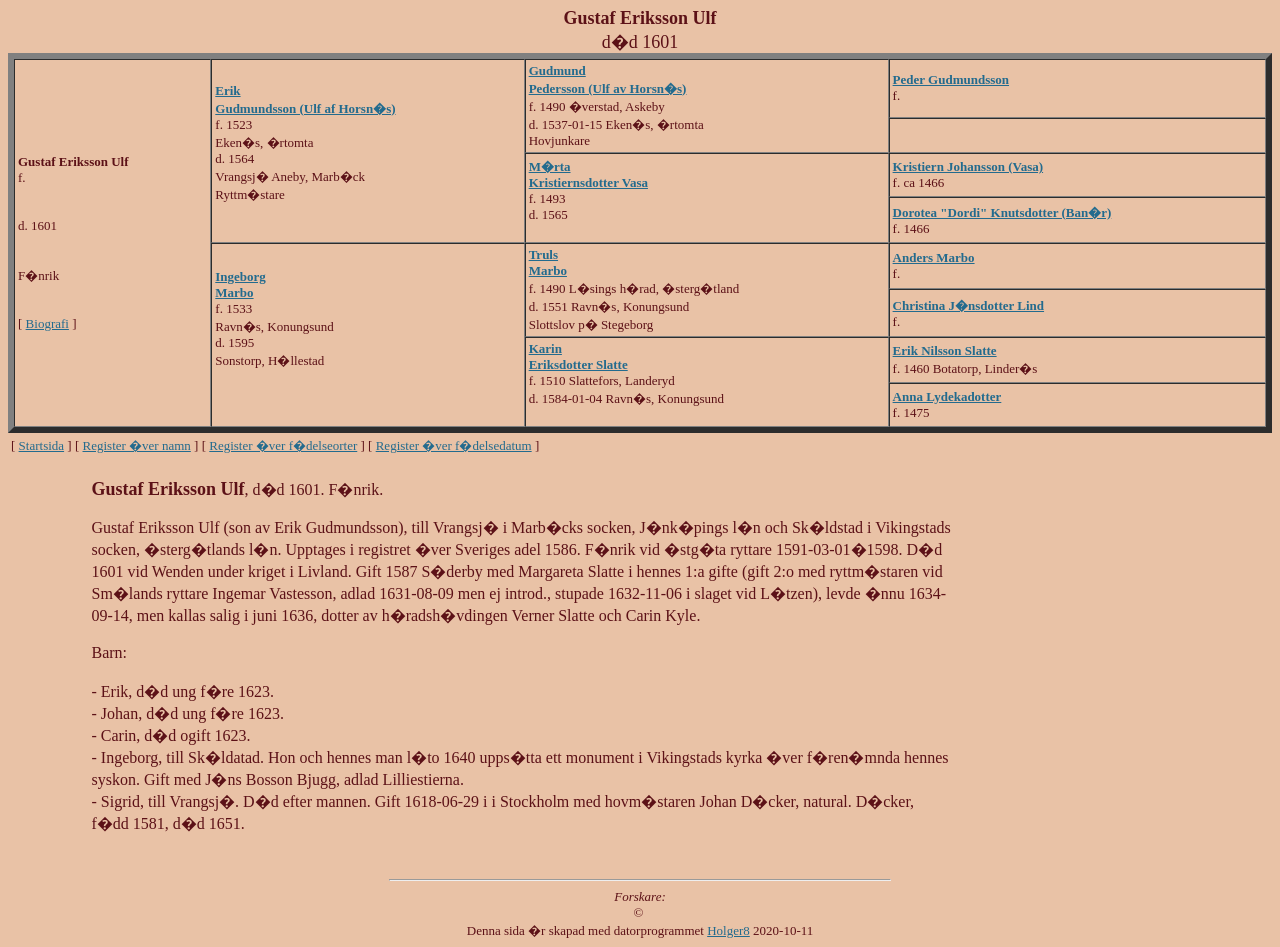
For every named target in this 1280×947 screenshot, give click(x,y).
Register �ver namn (137, 445)
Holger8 (728, 930)
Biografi (47, 323)
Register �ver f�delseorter (283, 445)
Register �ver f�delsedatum (454, 445)
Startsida (42, 445)
